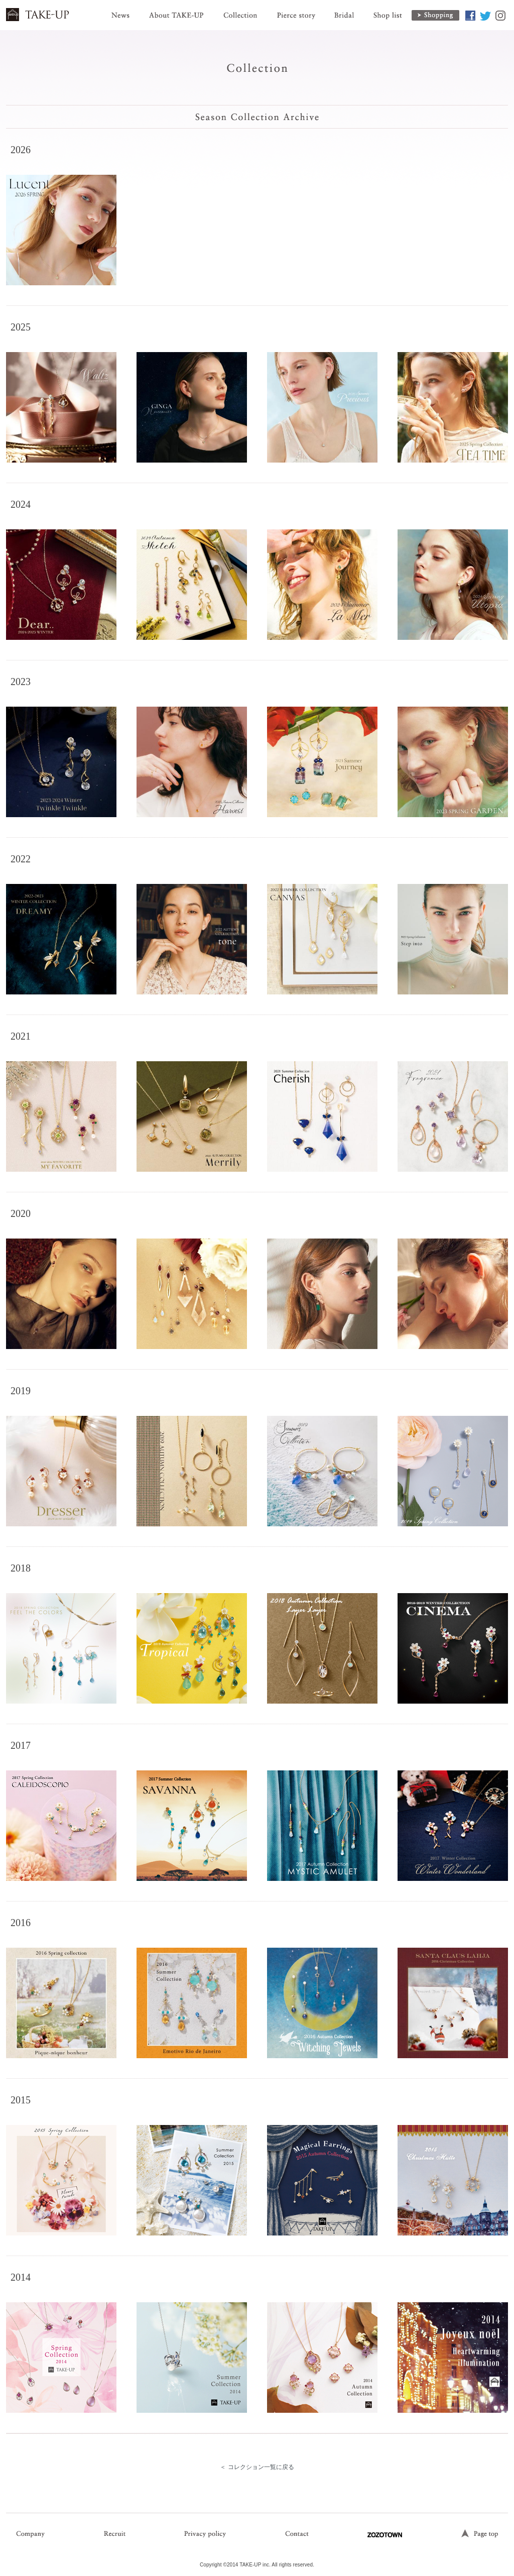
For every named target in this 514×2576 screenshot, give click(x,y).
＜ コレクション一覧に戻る (257, 2467)
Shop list (387, 10)
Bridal (343, 10)
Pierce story (296, 10)
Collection (240, 10)
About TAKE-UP (176, 10)
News (120, 10)
